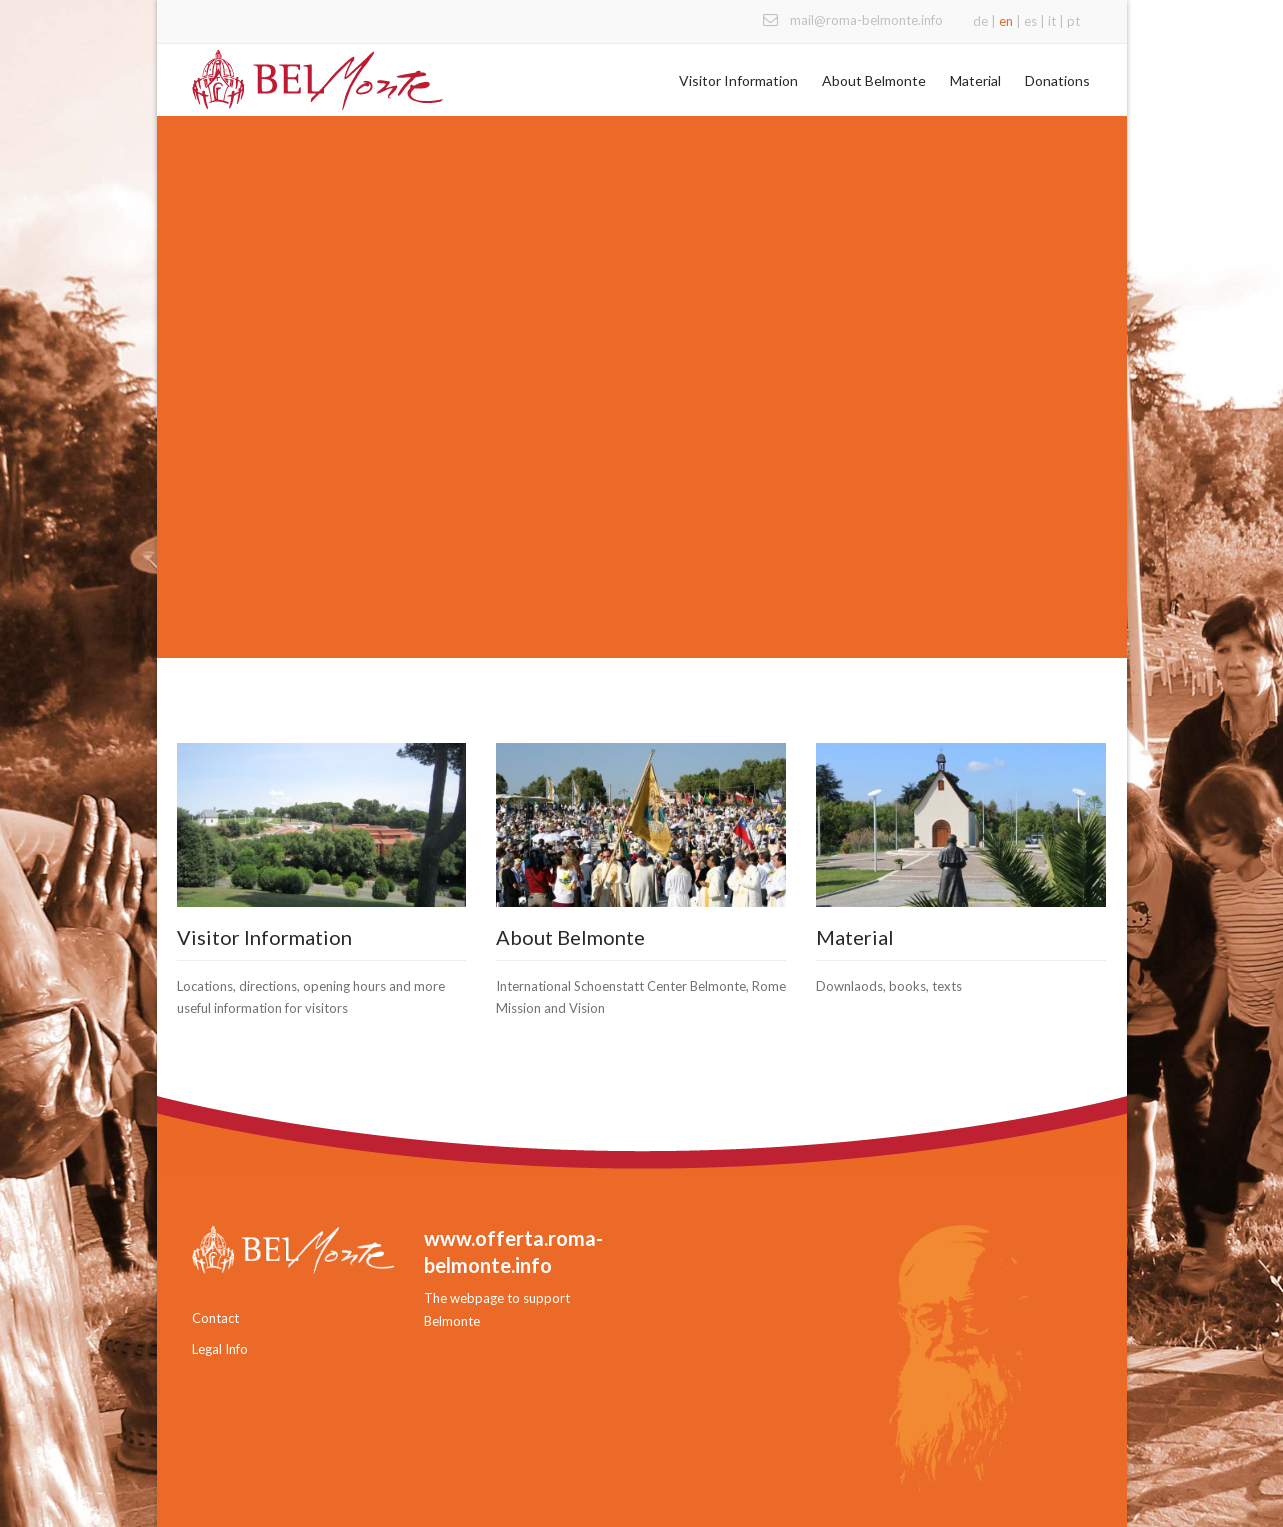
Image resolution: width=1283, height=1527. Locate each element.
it (1052, 21)
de (980, 21)
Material (975, 80)
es (1030, 21)
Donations (1057, 80)
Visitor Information (738, 80)
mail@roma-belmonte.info (866, 20)
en (1006, 21)
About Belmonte (874, 80)
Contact (215, 1318)
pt (1073, 21)
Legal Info (220, 1349)
